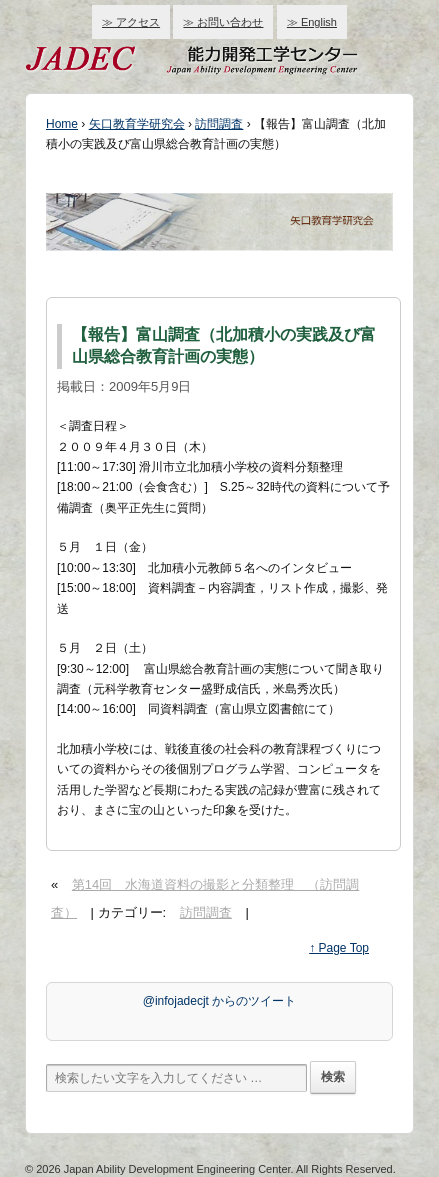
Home (62, 124)
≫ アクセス (131, 22)
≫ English (312, 22)
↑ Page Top (339, 948)
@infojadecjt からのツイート (220, 1001)
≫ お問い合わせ (223, 22)
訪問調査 (219, 124)
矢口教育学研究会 (137, 124)
